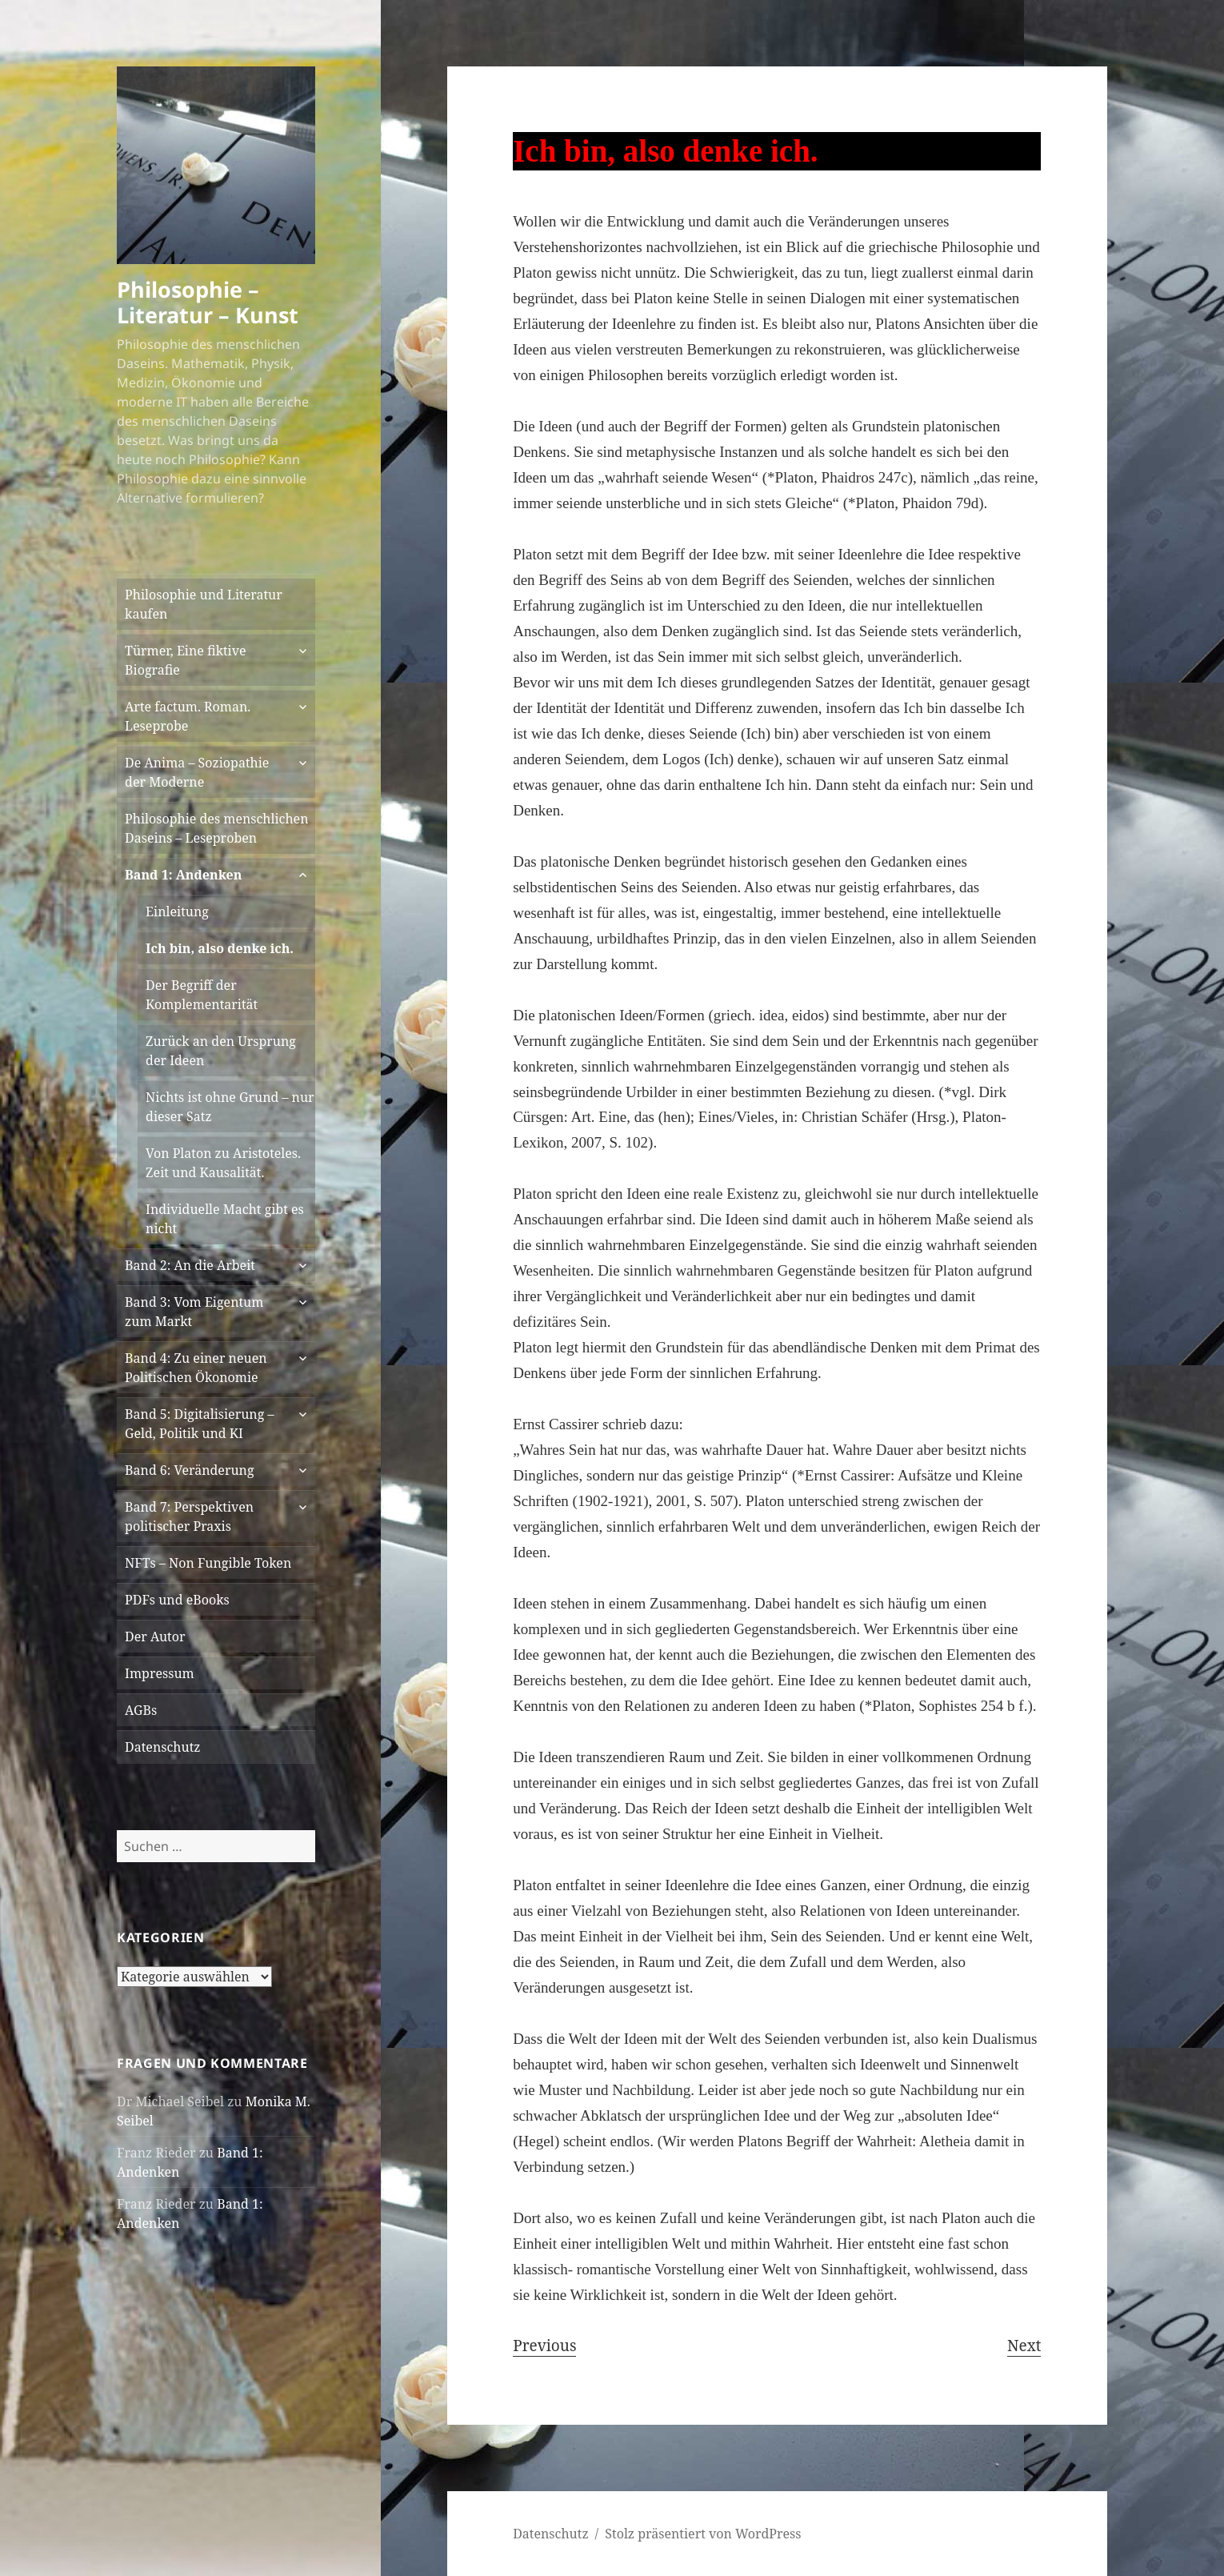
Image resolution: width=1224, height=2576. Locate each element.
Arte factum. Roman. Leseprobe (187, 716)
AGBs (141, 1710)
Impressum (159, 1673)
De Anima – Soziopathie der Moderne (197, 772)
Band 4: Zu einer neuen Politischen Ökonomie (195, 1367)
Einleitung (177, 911)
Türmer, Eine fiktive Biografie (185, 660)
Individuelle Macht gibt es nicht (225, 1218)
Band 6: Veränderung (189, 1470)
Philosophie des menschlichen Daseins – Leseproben (216, 828)
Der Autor (155, 1636)
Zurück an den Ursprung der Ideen (221, 1050)
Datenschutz (162, 1747)
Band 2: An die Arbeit (190, 1265)
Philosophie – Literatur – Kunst (207, 302)
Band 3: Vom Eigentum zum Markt (194, 1311)
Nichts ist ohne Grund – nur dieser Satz (230, 1106)
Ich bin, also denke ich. (220, 948)
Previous (544, 2345)
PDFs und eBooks (177, 1599)
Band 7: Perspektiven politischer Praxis (189, 1516)
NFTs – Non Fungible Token (208, 1563)
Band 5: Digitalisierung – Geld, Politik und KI (199, 1423)
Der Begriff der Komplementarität (202, 994)
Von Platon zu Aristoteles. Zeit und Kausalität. (223, 1162)
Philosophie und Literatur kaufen (203, 604)
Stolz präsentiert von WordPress (703, 2533)
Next (1024, 2345)
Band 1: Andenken (183, 874)
